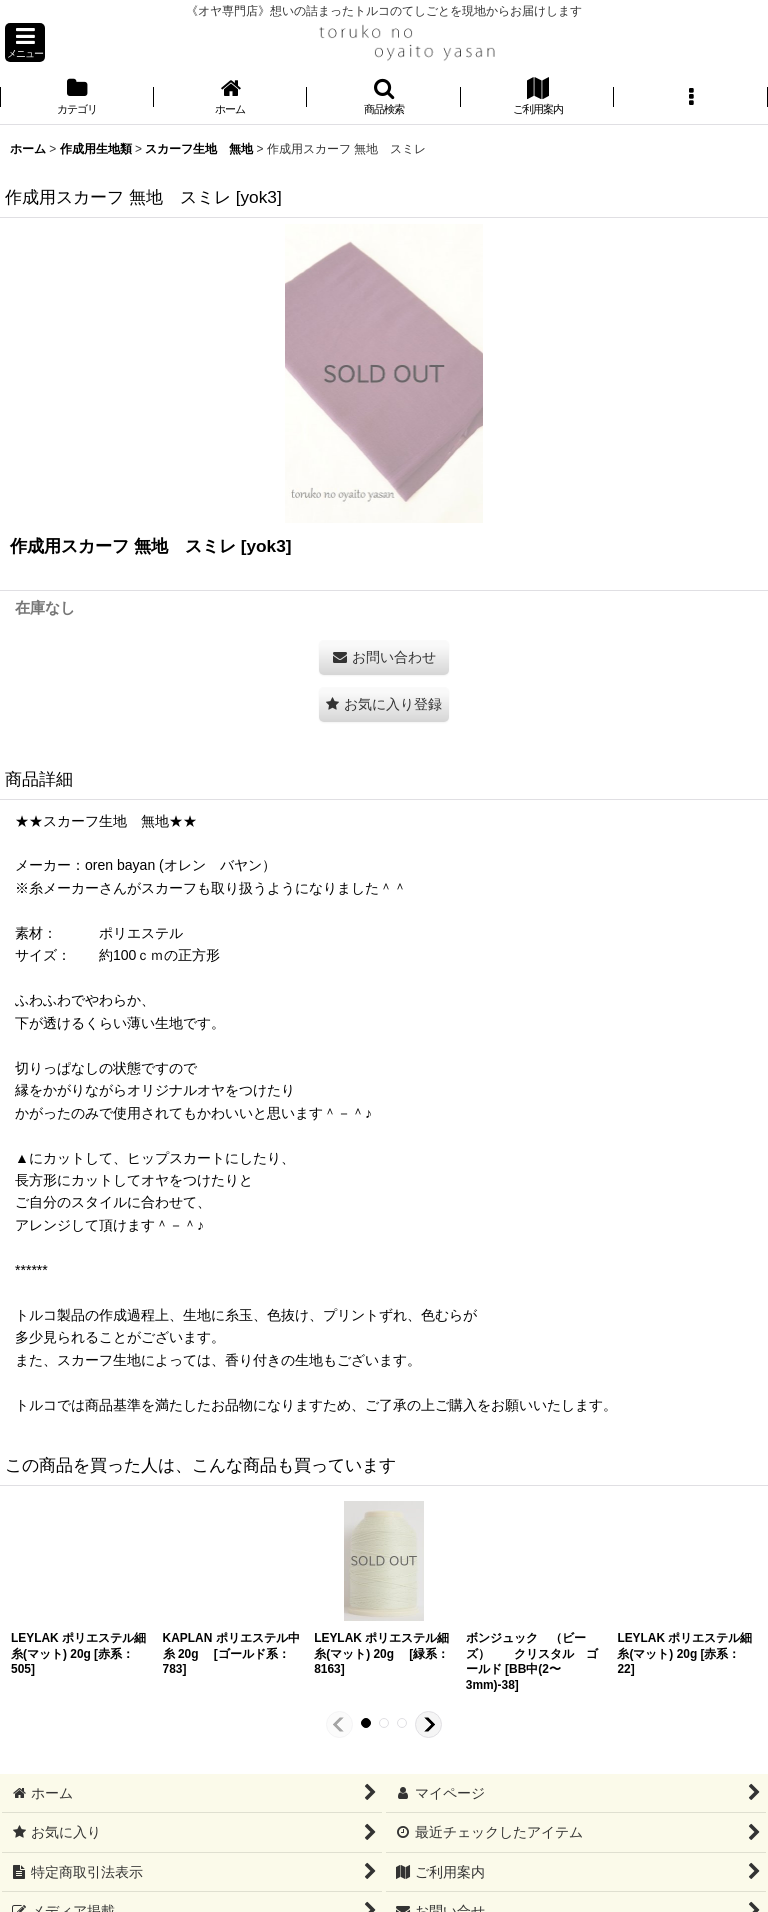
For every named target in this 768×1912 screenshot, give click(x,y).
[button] (25, 42)
